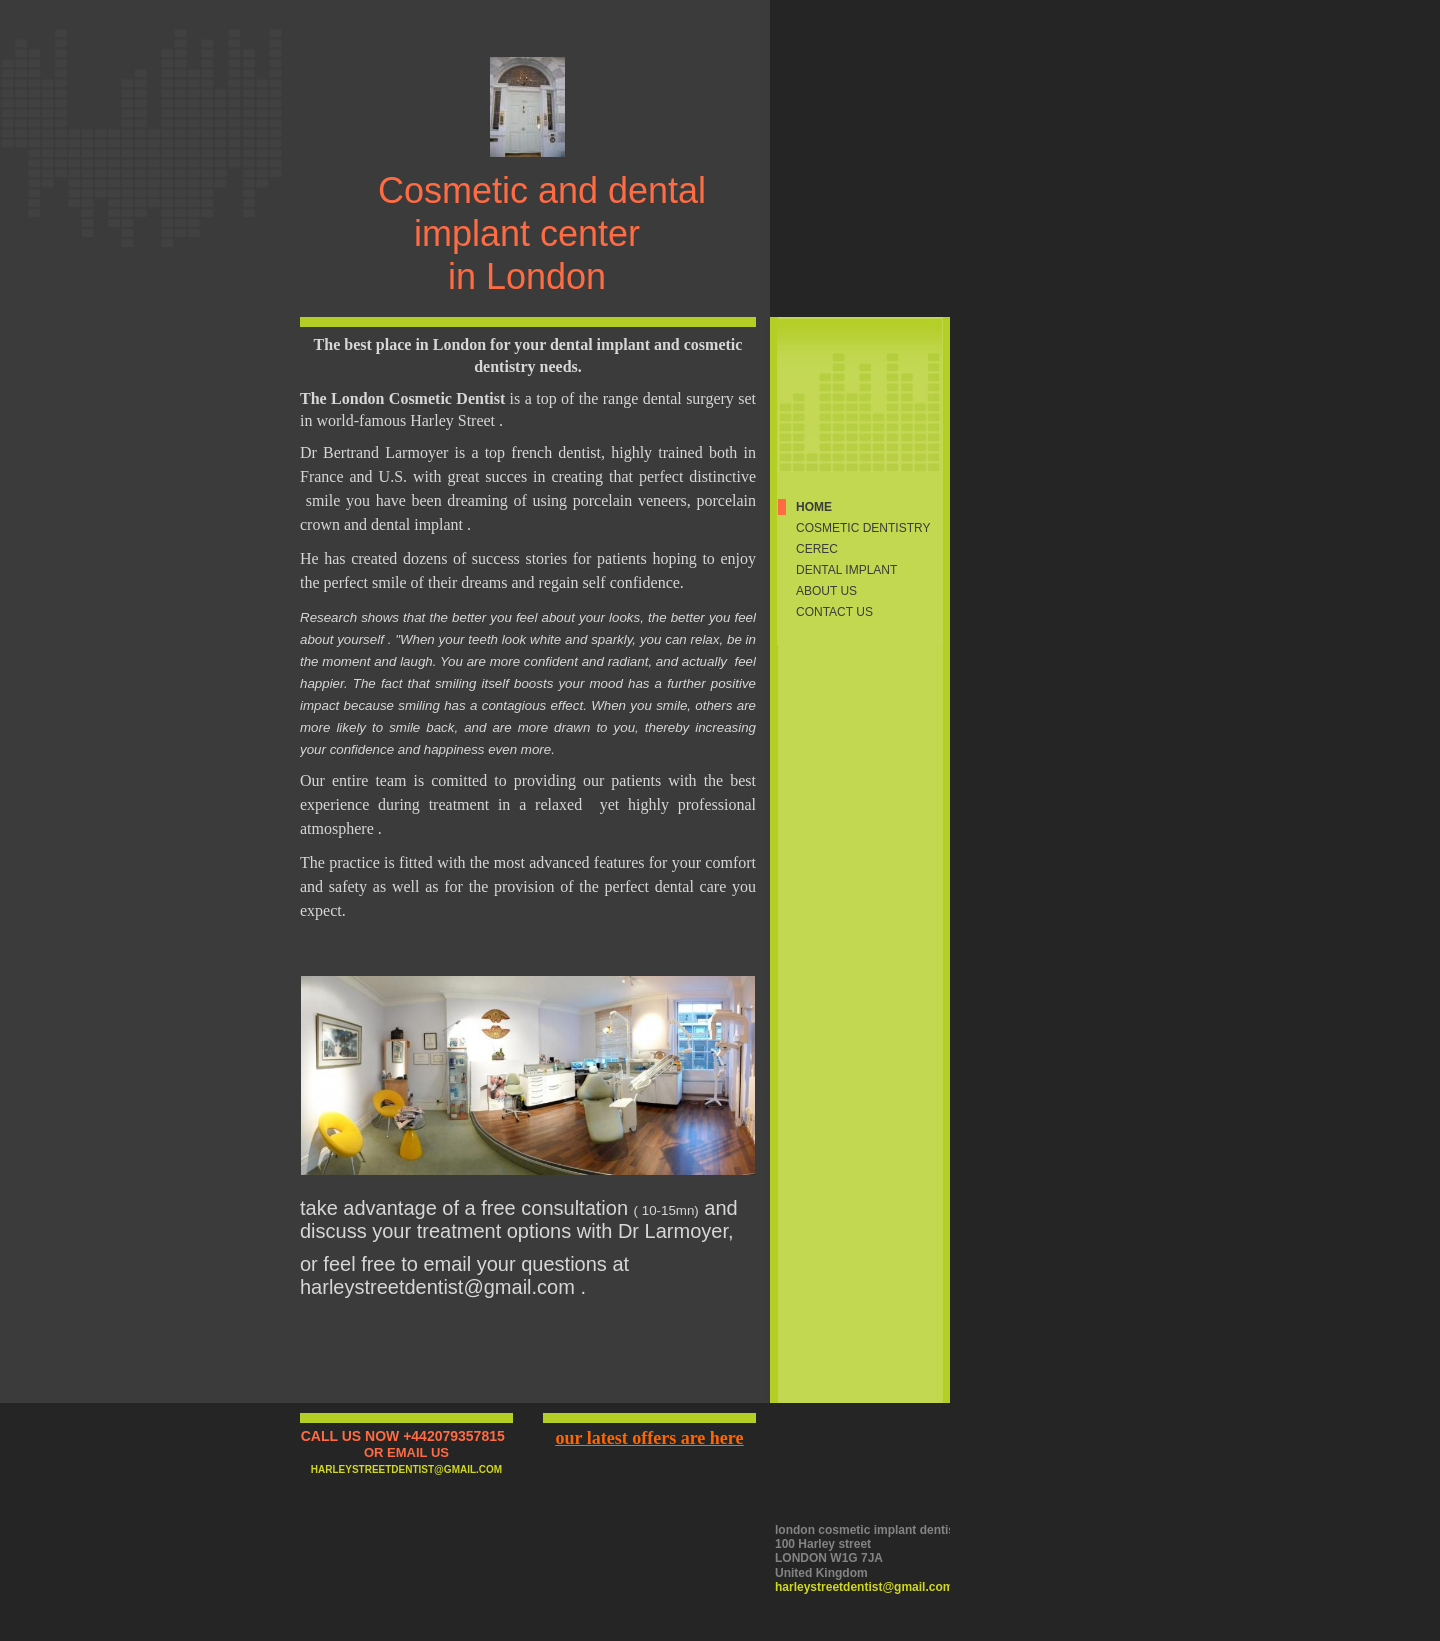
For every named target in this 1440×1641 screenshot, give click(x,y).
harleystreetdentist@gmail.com (864, 1587)
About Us (826, 591)
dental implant (846, 570)
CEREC (817, 549)
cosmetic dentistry (863, 528)
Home (814, 507)
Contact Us (834, 612)
